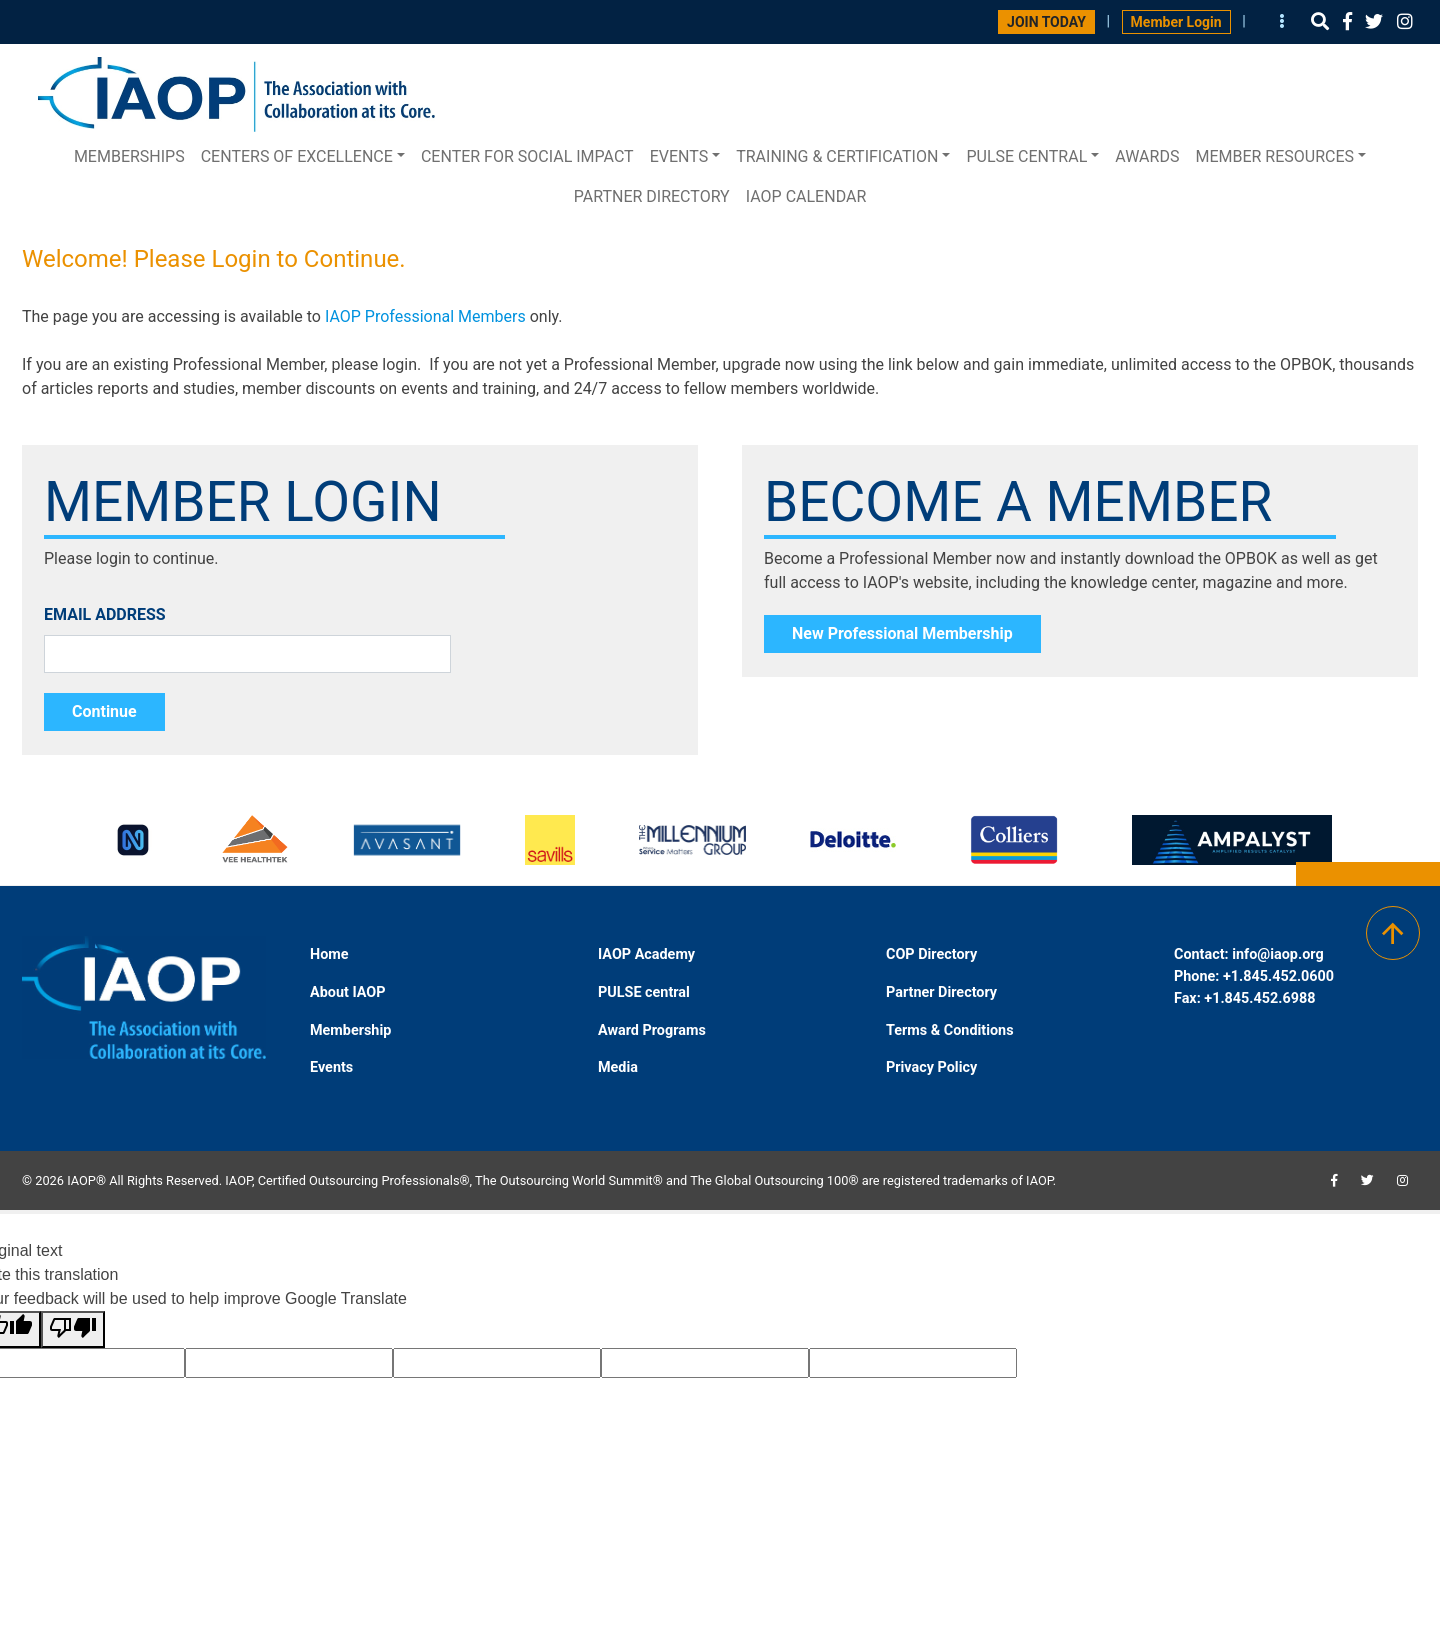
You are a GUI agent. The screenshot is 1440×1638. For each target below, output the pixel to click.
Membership (350, 1030)
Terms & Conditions (950, 1030)
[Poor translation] (73, 1329)
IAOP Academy (646, 954)
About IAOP (347, 992)
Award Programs (652, 1030)
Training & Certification (837, 156)
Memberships (129, 156)
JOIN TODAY (1046, 22)
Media (618, 1067)
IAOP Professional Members (425, 316)
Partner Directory (652, 196)
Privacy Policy (931, 1067)
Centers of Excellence (297, 156)
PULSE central (1026, 156)
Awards (1147, 156)
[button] (1320, 21)
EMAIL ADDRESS (105, 614)
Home (329, 954)
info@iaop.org (1277, 954)
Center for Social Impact (527, 156)
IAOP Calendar (806, 196)
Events (679, 156)
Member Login (1176, 22)
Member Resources (1274, 156)
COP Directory (931, 954)
